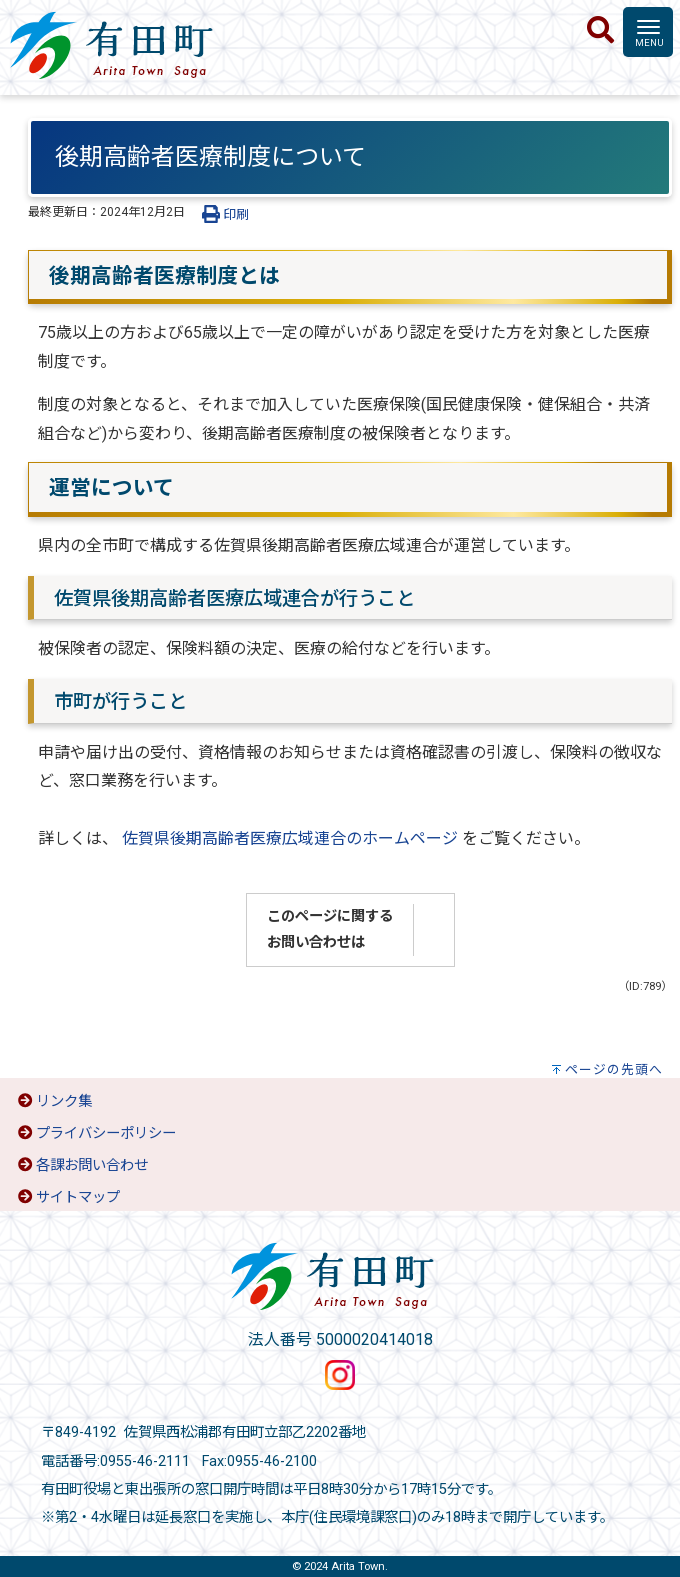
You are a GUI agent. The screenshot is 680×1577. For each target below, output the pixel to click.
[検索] (600, 31)
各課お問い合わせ (92, 1165)
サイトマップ (78, 1197)
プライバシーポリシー (106, 1133)
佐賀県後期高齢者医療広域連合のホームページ (288, 838)
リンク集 (64, 1101)
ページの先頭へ (614, 1069)
